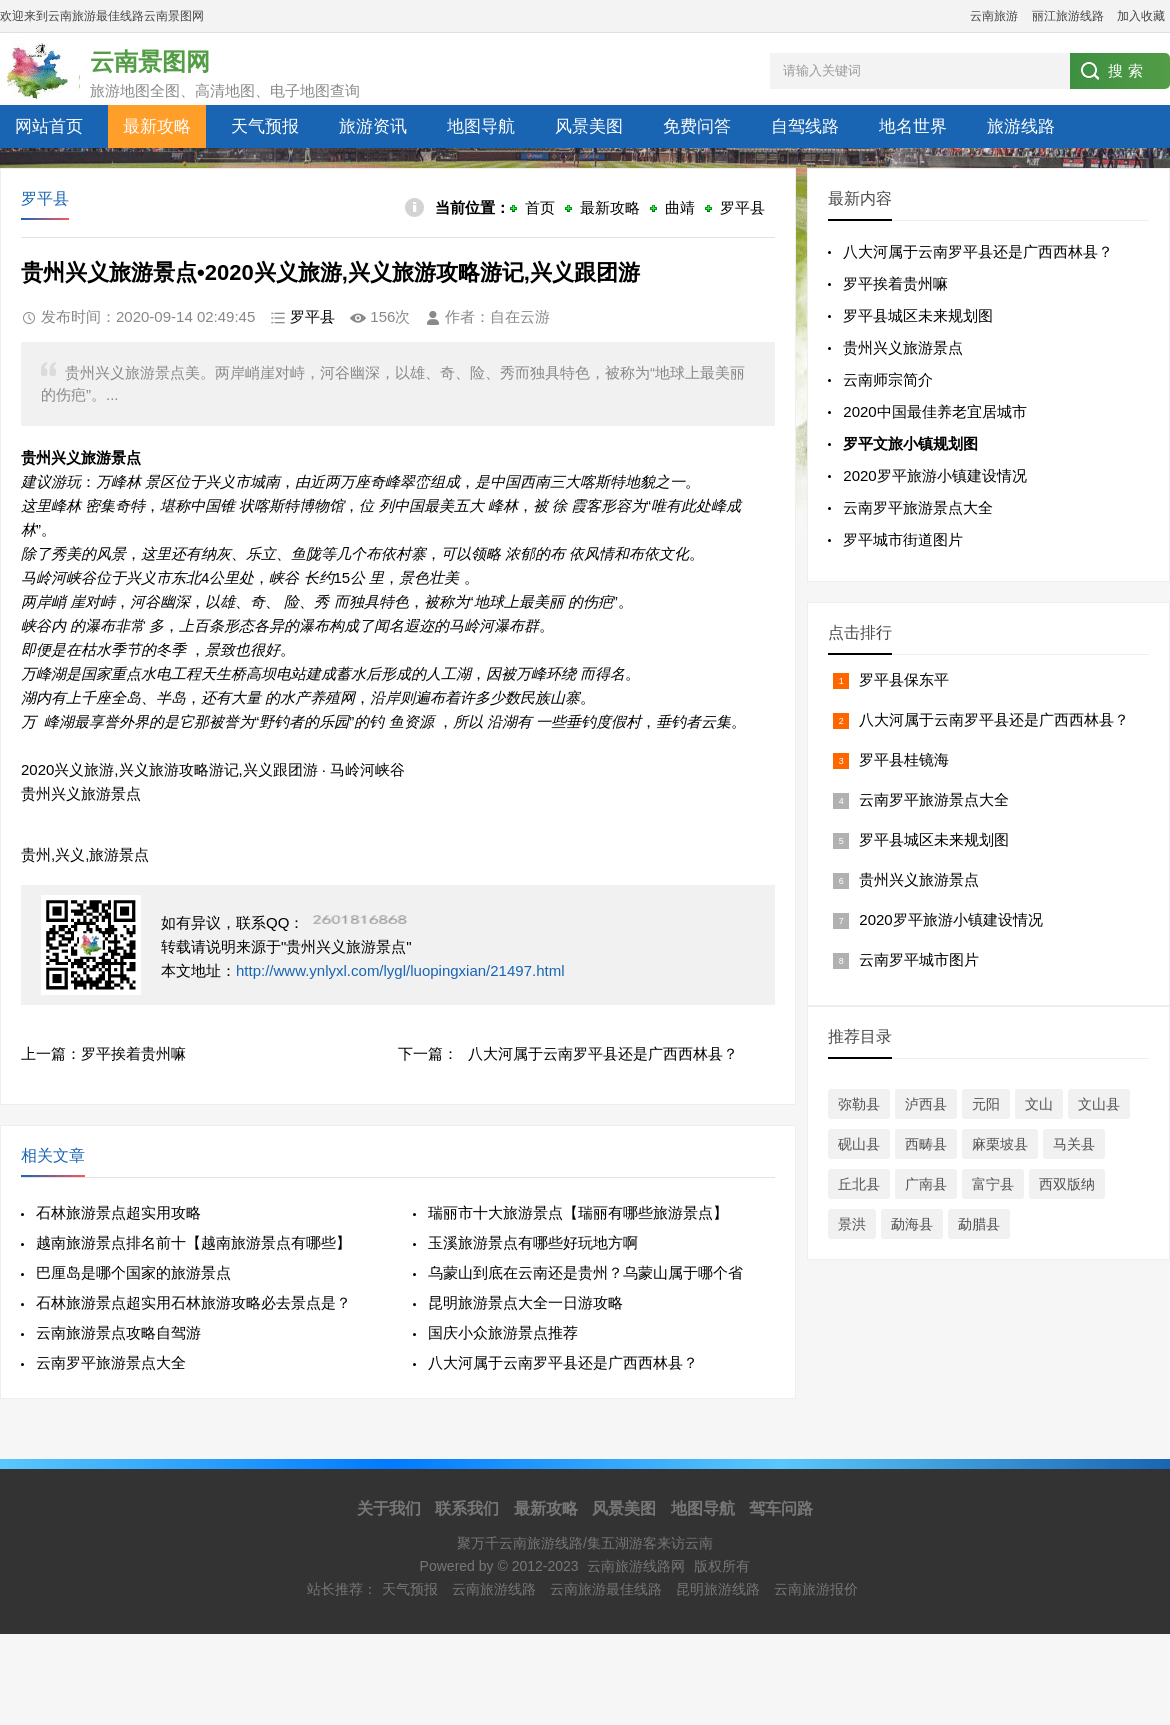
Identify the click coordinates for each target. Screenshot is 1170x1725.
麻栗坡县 (1000, 1144)
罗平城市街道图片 (903, 539)
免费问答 (697, 126)
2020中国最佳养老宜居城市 (934, 411)
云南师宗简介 (888, 379)
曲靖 (680, 207)
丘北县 (859, 1184)
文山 (1039, 1104)
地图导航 (481, 126)
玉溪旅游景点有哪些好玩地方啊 (533, 1242)
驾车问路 (781, 1508)
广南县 (926, 1184)
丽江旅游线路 (1068, 16)
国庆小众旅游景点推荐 (503, 1332)
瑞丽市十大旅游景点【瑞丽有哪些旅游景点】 (578, 1212)
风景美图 (589, 126)
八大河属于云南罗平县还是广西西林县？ (603, 1053)
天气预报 (265, 126)
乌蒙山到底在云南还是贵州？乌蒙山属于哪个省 (585, 1272)
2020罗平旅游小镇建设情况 (934, 475)
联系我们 (467, 1508)
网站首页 (49, 126)
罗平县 (742, 207)
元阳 (986, 1104)
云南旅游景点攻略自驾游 (118, 1332)
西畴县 (926, 1144)
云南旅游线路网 (636, 1566)
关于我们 (389, 1508)
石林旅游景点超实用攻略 (118, 1212)
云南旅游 (994, 16)
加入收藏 (1141, 16)
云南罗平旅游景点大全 (111, 1362)
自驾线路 (805, 126)
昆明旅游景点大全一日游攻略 (525, 1302)
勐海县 (912, 1224)
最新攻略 (157, 126)
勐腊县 (979, 1224)
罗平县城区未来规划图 (918, 315)
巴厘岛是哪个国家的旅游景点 (133, 1272)
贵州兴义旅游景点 (903, 347)
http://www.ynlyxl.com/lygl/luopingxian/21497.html (400, 970)
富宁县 (993, 1184)
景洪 (852, 1224)
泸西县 (926, 1104)
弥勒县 (859, 1104)
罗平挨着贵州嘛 (133, 1053)
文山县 (1099, 1104)
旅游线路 (1021, 126)
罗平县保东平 (904, 679)
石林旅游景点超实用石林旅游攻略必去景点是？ (193, 1302)
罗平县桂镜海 (904, 759)
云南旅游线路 (494, 1589)
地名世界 (913, 126)
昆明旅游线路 (718, 1589)
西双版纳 (1067, 1184)
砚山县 (859, 1144)
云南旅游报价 (816, 1589)
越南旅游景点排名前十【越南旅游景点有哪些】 (193, 1242)
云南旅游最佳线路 (606, 1589)
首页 (540, 207)
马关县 (1074, 1144)
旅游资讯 (373, 126)
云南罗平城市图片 (919, 959)
